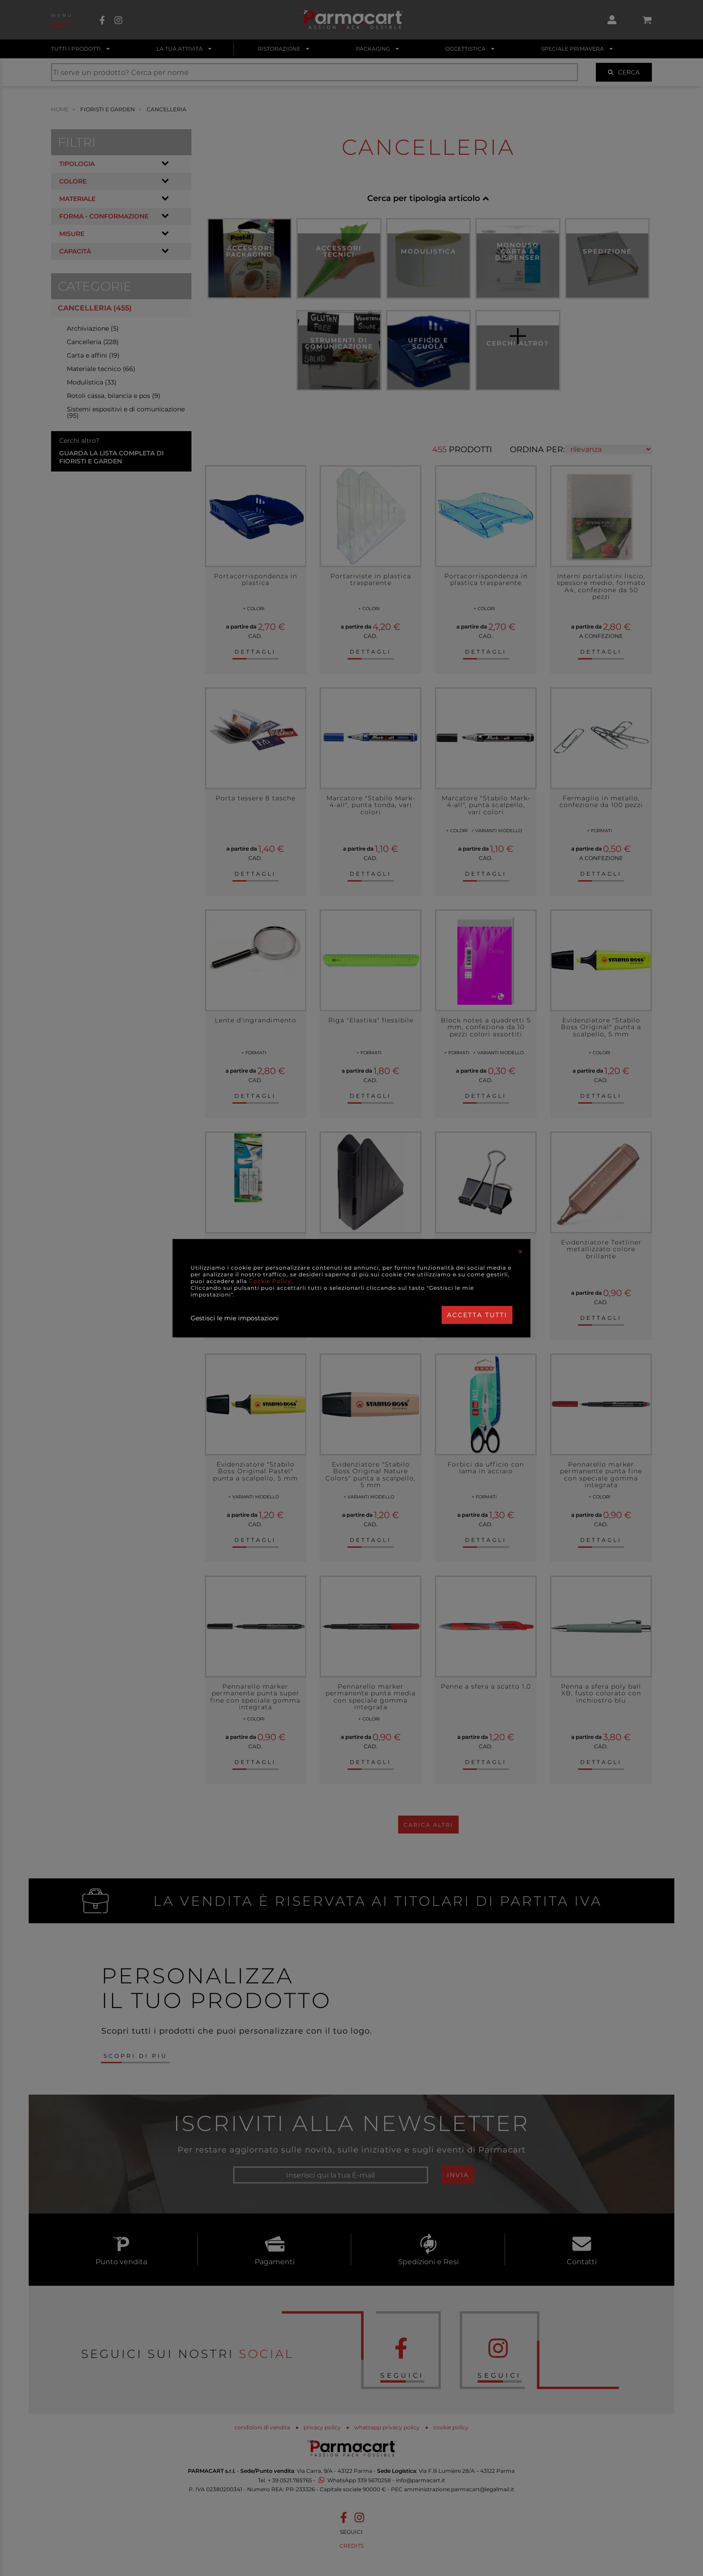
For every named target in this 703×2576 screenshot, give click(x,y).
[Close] (520, 1251)
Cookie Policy (270, 1281)
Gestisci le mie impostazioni (235, 1318)
